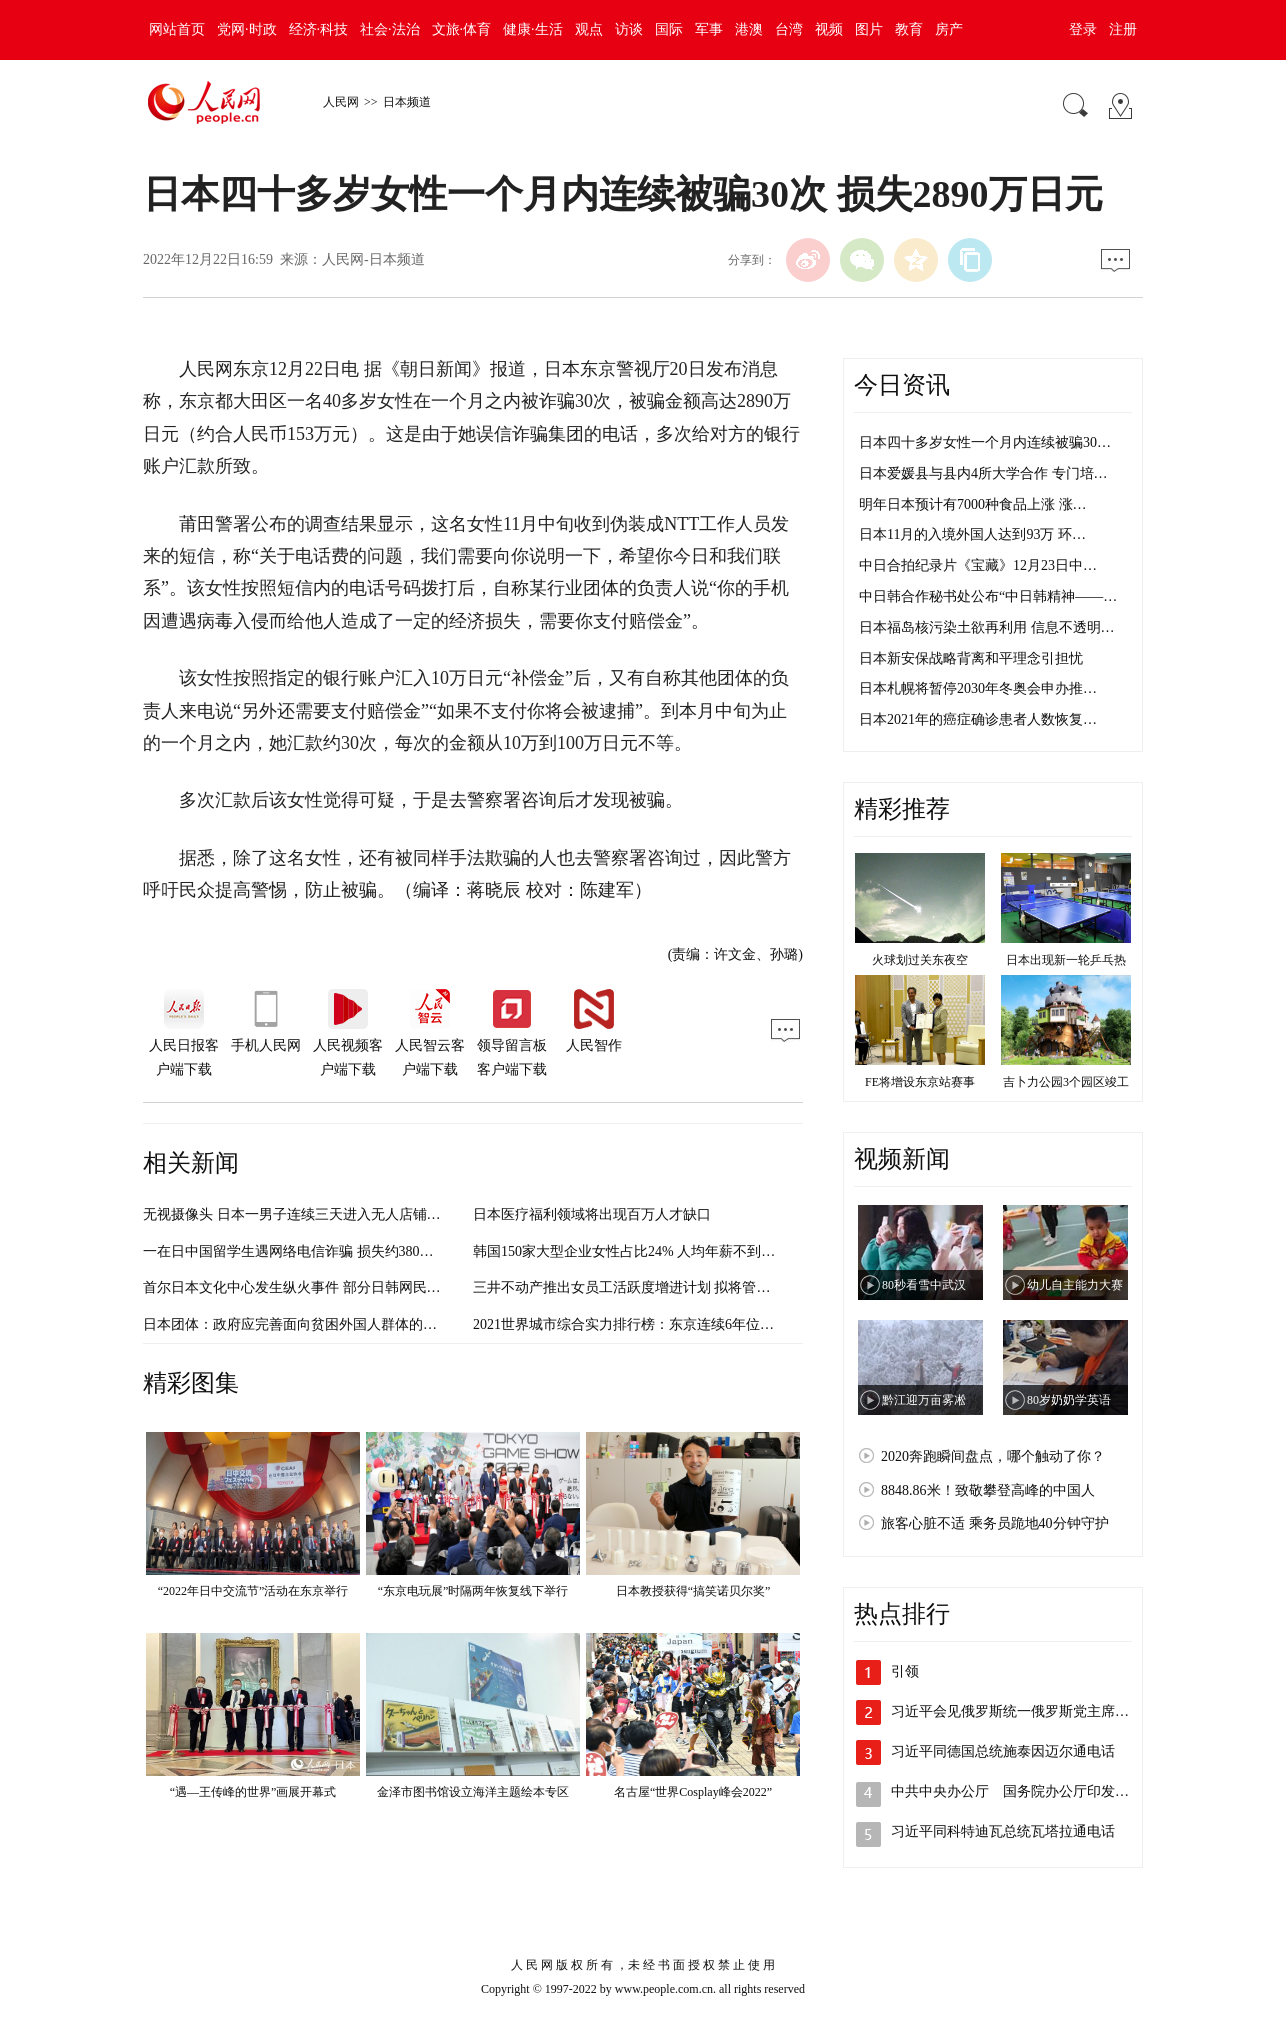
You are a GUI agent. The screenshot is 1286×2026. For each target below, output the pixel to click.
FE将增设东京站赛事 (920, 1082)
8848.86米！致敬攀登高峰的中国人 (988, 1490)
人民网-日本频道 (373, 259)
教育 (909, 29)
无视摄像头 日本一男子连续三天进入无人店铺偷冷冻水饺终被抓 (341, 1214)
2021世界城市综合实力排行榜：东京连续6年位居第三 (637, 1324)
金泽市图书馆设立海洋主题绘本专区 (473, 1792)
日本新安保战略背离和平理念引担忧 (971, 658)
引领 (905, 1671)
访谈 (629, 29)
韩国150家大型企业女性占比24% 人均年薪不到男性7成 (641, 1251)
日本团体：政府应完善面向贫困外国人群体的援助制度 (311, 1324)
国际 (669, 29)
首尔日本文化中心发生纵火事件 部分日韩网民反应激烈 (313, 1287)
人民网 (341, 102)
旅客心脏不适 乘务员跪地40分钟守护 (995, 1523)
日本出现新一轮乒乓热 (1066, 960)
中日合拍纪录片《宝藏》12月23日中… (978, 565)
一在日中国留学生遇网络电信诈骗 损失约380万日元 (302, 1251)
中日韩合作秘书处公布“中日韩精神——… (988, 596)
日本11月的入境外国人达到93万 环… (972, 534)
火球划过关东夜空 (920, 960)
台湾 (789, 29)
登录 (1083, 29)
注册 (1123, 29)
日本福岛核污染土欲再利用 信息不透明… (987, 627)
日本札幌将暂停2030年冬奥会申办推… (978, 688)
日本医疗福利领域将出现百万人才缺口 (592, 1214)
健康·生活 (533, 29)
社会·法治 (390, 29)
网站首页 (177, 29)
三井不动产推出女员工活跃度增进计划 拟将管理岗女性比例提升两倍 (685, 1287)
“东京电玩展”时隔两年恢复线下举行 (473, 1591)
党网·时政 (247, 29)
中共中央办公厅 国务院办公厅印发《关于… (1031, 1791)
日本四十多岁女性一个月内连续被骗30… (985, 442)
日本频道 (407, 102)
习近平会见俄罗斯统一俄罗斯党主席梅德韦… (1031, 1711)
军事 (709, 29)
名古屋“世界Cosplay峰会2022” (693, 1792)
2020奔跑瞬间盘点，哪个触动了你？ (993, 1456)
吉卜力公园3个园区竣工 (1066, 1082)
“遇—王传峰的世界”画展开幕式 (253, 1792)
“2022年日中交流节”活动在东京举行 (253, 1591)
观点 (589, 29)
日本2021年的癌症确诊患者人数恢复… (978, 719)
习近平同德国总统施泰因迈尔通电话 (1003, 1751)
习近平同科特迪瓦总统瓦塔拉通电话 (1003, 1831)
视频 (829, 29)
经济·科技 (319, 29)
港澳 (749, 29)
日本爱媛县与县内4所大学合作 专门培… (983, 473)
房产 (949, 29)
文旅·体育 (462, 29)
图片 (869, 29)
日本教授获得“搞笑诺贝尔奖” (693, 1591)
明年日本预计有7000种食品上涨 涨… (973, 504)
